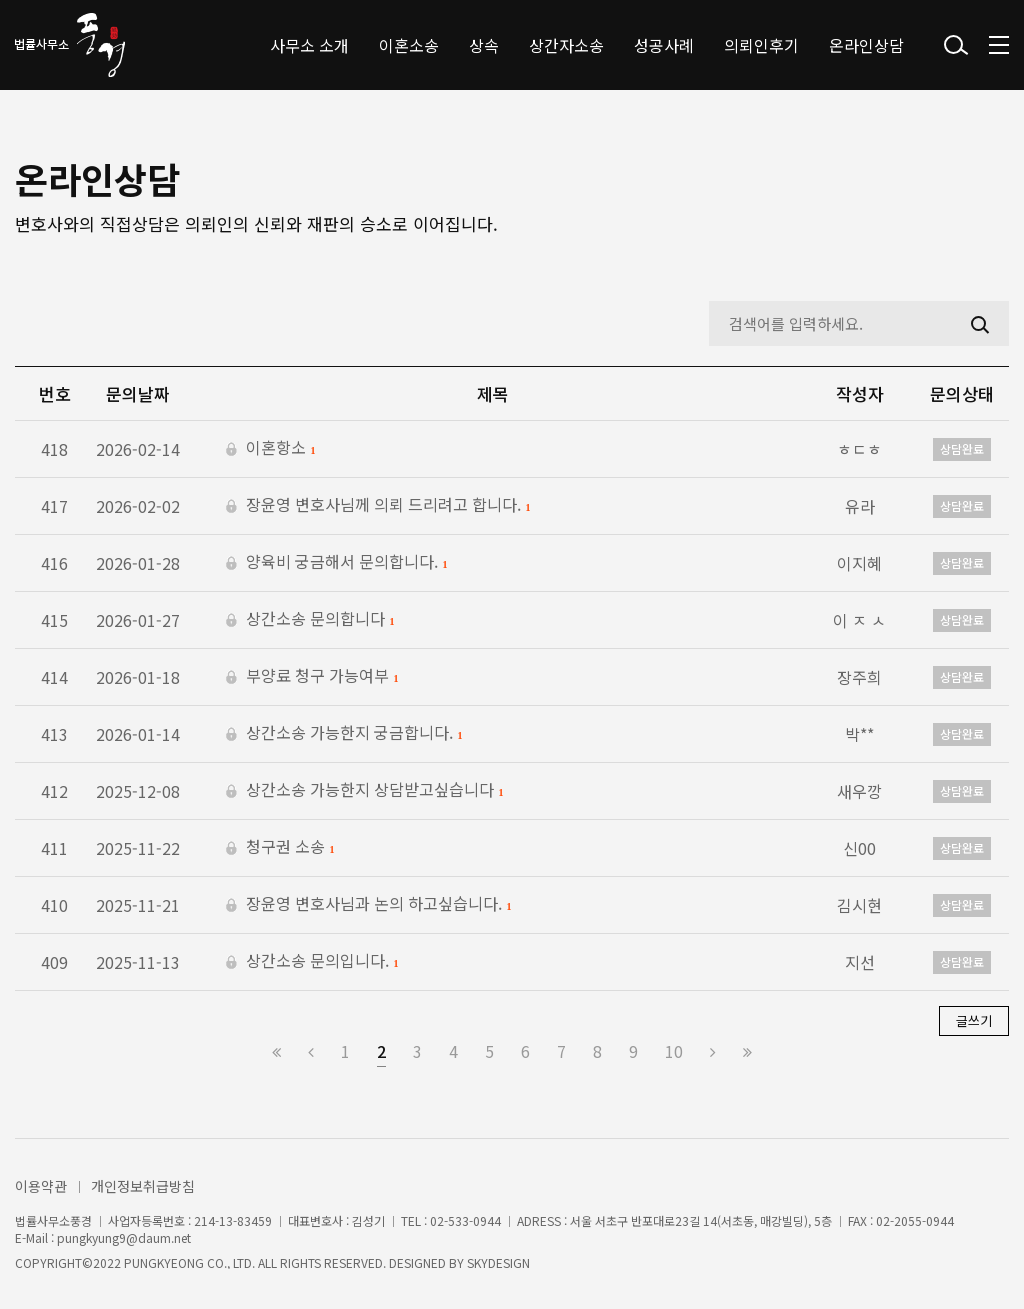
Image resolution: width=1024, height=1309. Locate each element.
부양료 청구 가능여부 (312, 677)
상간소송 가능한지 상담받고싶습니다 (364, 791)
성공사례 (664, 45)
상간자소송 (566, 45)
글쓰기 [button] (974, 1020)
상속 (484, 45)
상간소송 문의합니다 (310, 620)
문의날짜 (138, 393)
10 (674, 1051)
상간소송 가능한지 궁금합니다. (344, 734)
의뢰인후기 (761, 45)
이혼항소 (270, 449)
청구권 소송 (280, 848)
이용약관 (41, 1186)
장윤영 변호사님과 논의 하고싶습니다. (368, 905)
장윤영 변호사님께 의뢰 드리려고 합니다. (378, 506)
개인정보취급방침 (143, 1186)
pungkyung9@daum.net (124, 1238)
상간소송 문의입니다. (312, 962)
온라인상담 (866, 45)
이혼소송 (409, 45)
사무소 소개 (309, 45)
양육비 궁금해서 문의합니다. (336, 563)
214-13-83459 (233, 1221)
